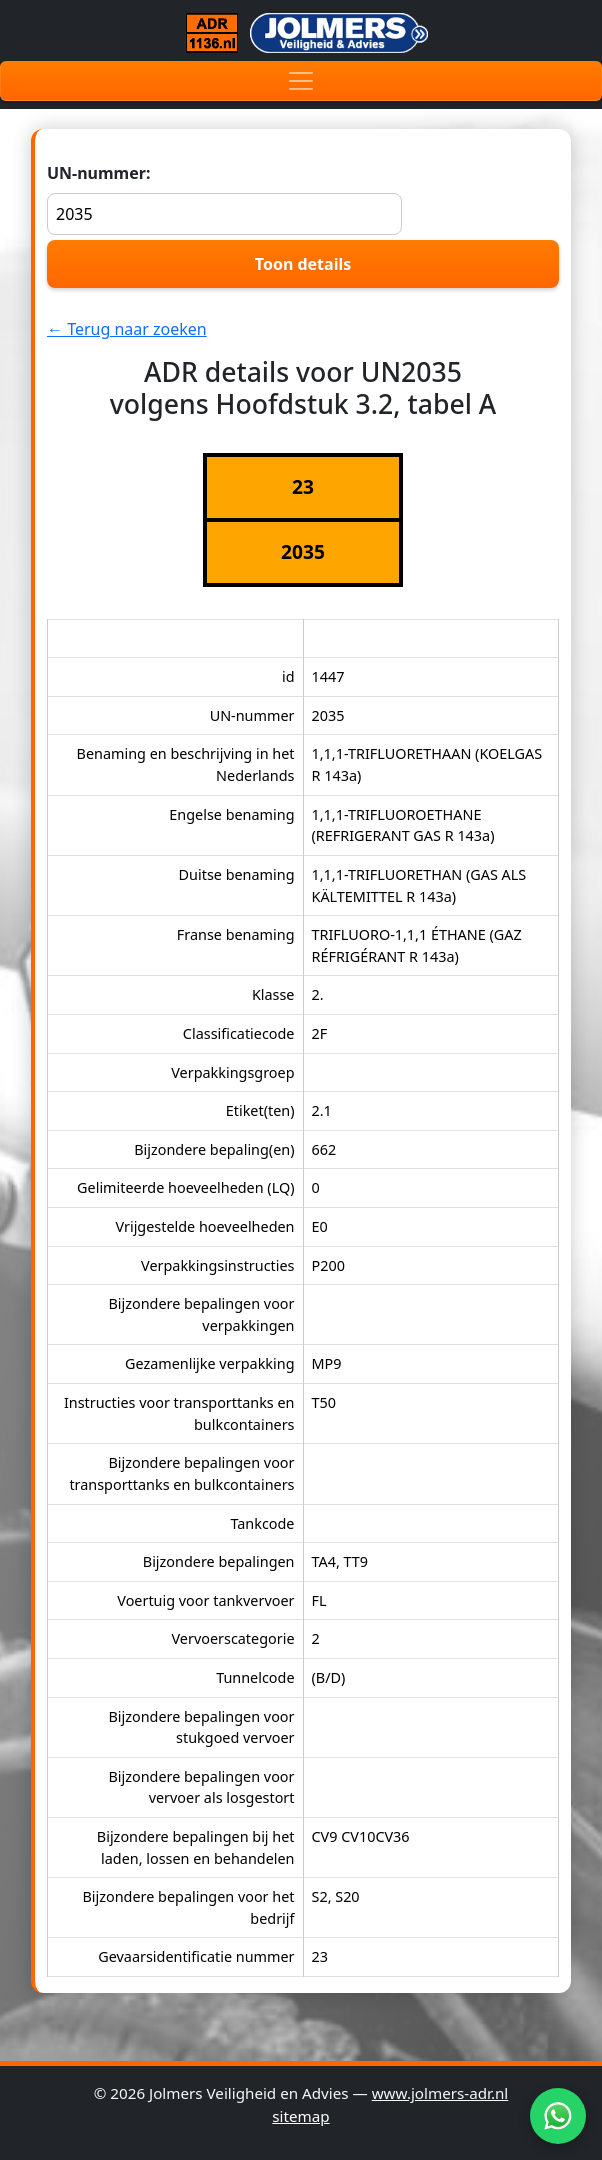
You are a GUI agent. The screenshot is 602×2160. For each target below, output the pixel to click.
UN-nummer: (224, 198)
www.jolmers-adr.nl (440, 2093)
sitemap (300, 2116)
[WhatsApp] (558, 2116)
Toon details (303, 264)
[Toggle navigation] (301, 81)
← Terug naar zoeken (127, 329)
